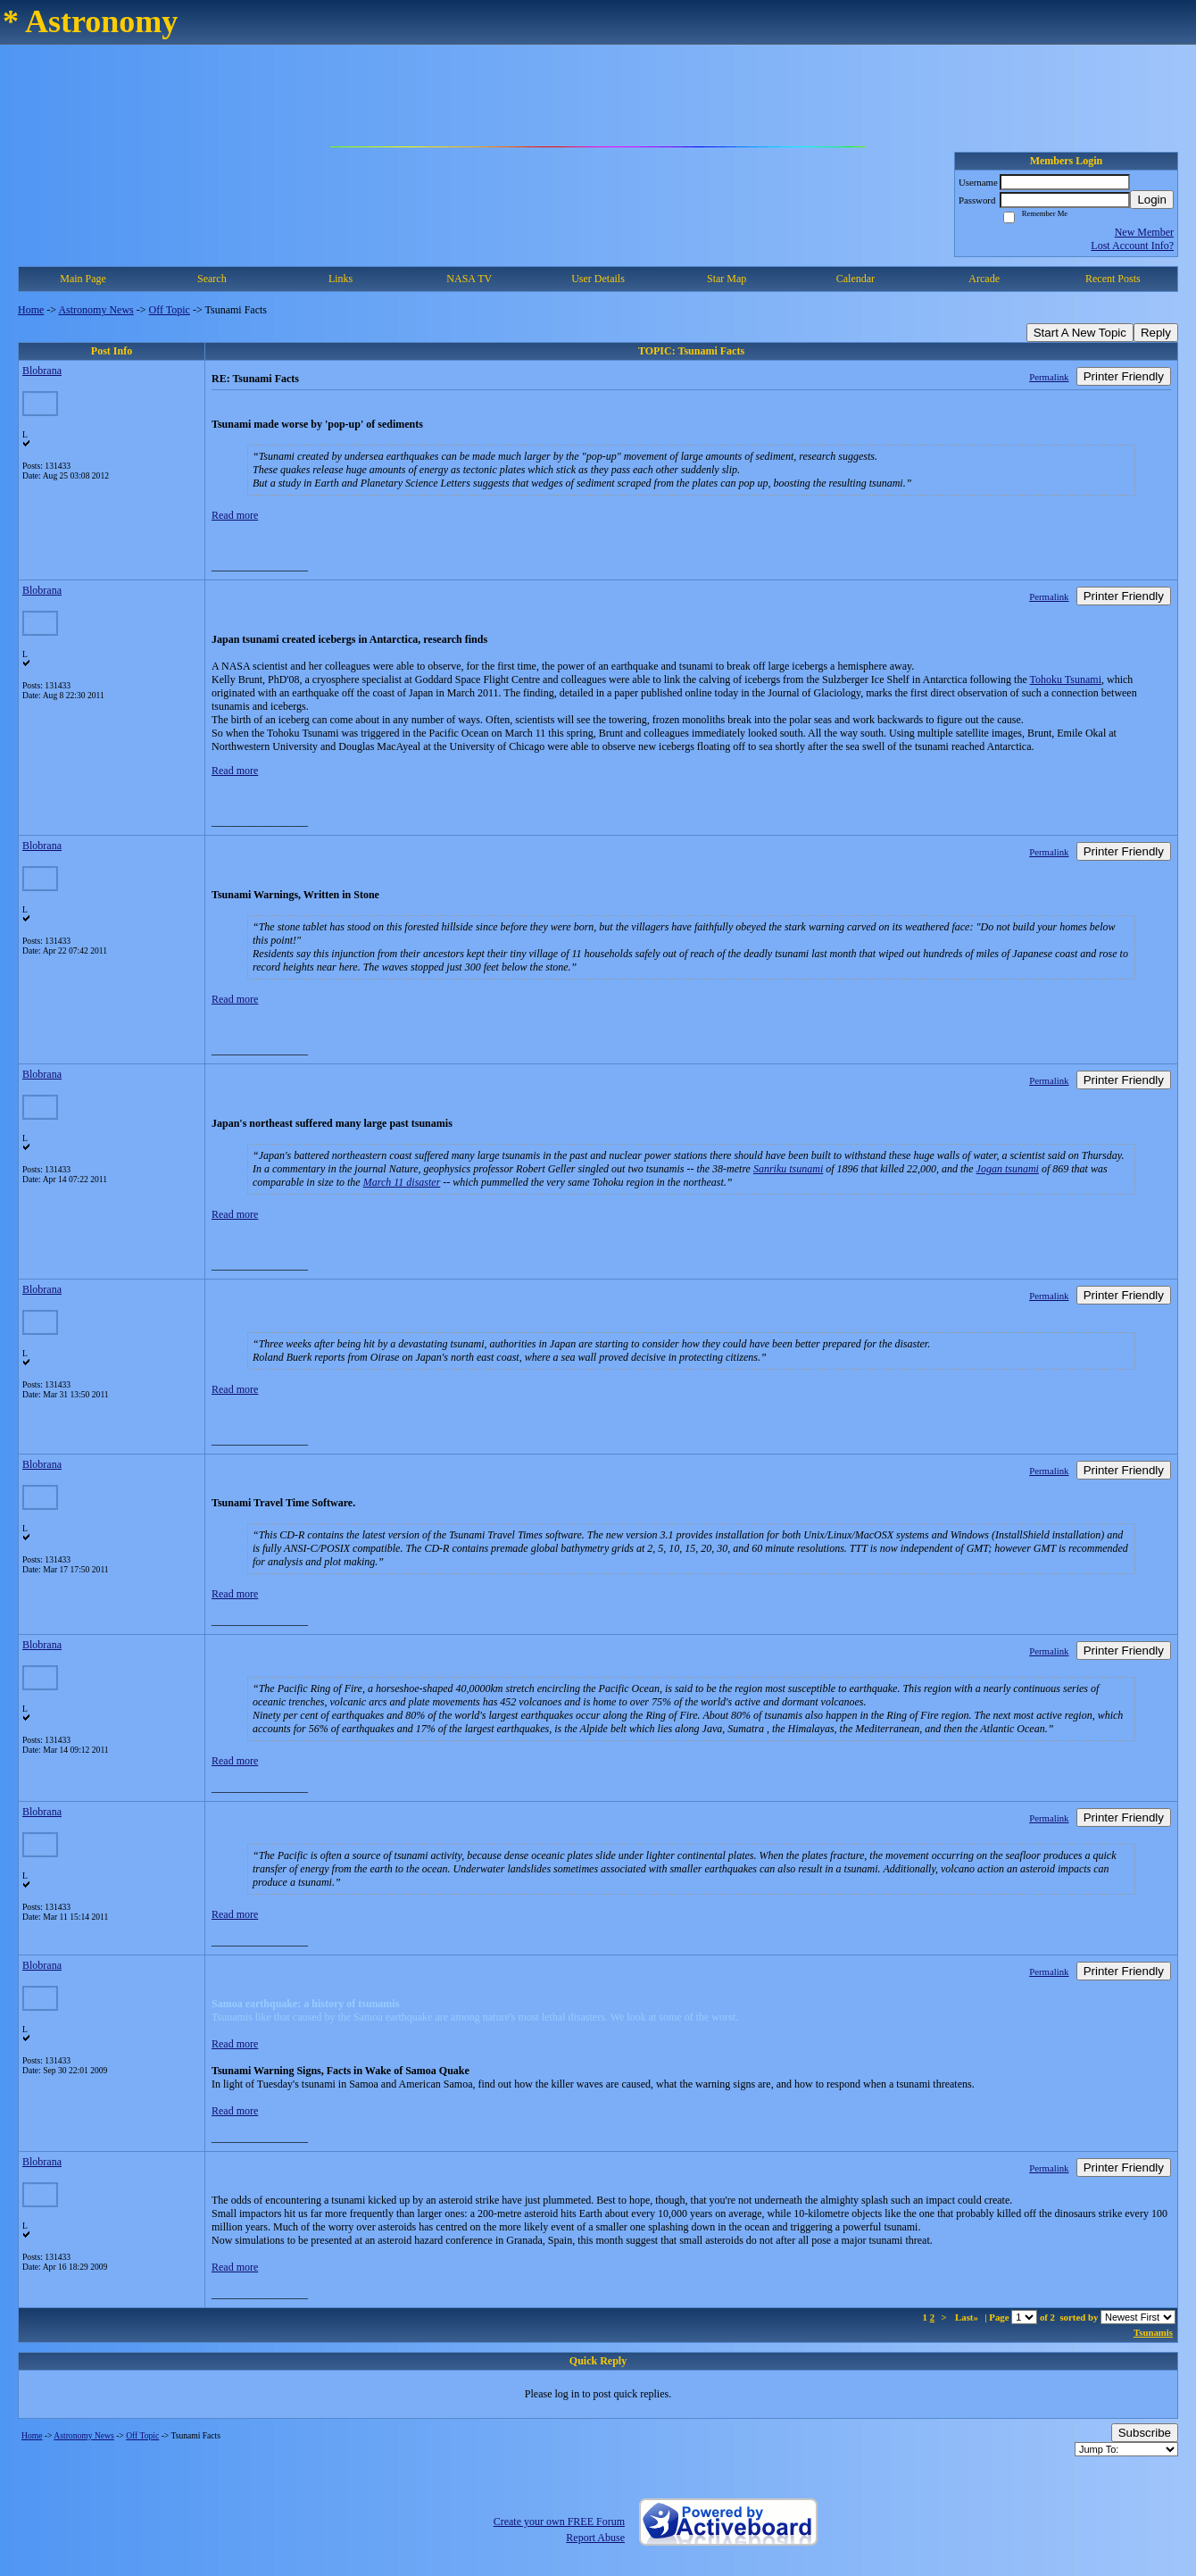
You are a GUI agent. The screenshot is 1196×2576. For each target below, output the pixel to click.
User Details (598, 278)
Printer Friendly (1124, 376)
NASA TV (469, 278)
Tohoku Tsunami (1065, 679)
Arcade (984, 278)
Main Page (83, 278)
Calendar (855, 278)
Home (31, 310)
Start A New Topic (1080, 332)
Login (1152, 199)
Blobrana (42, 370)
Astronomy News (95, 310)
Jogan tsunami (1007, 1169)
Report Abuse (595, 2537)
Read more (235, 515)
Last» (968, 2317)
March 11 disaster (402, 1182)
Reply (1156, 332)
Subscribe (1144, 2432)
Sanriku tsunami (788, 1169)
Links (340, 278)
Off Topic (169, 310)
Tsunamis (1153, 2332)
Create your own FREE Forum (559, 2521)
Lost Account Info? (1132, 245)
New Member (1144, 232)
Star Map (726, 278)
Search (212, 278)
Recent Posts (1113, 278)
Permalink (1048, 376)
